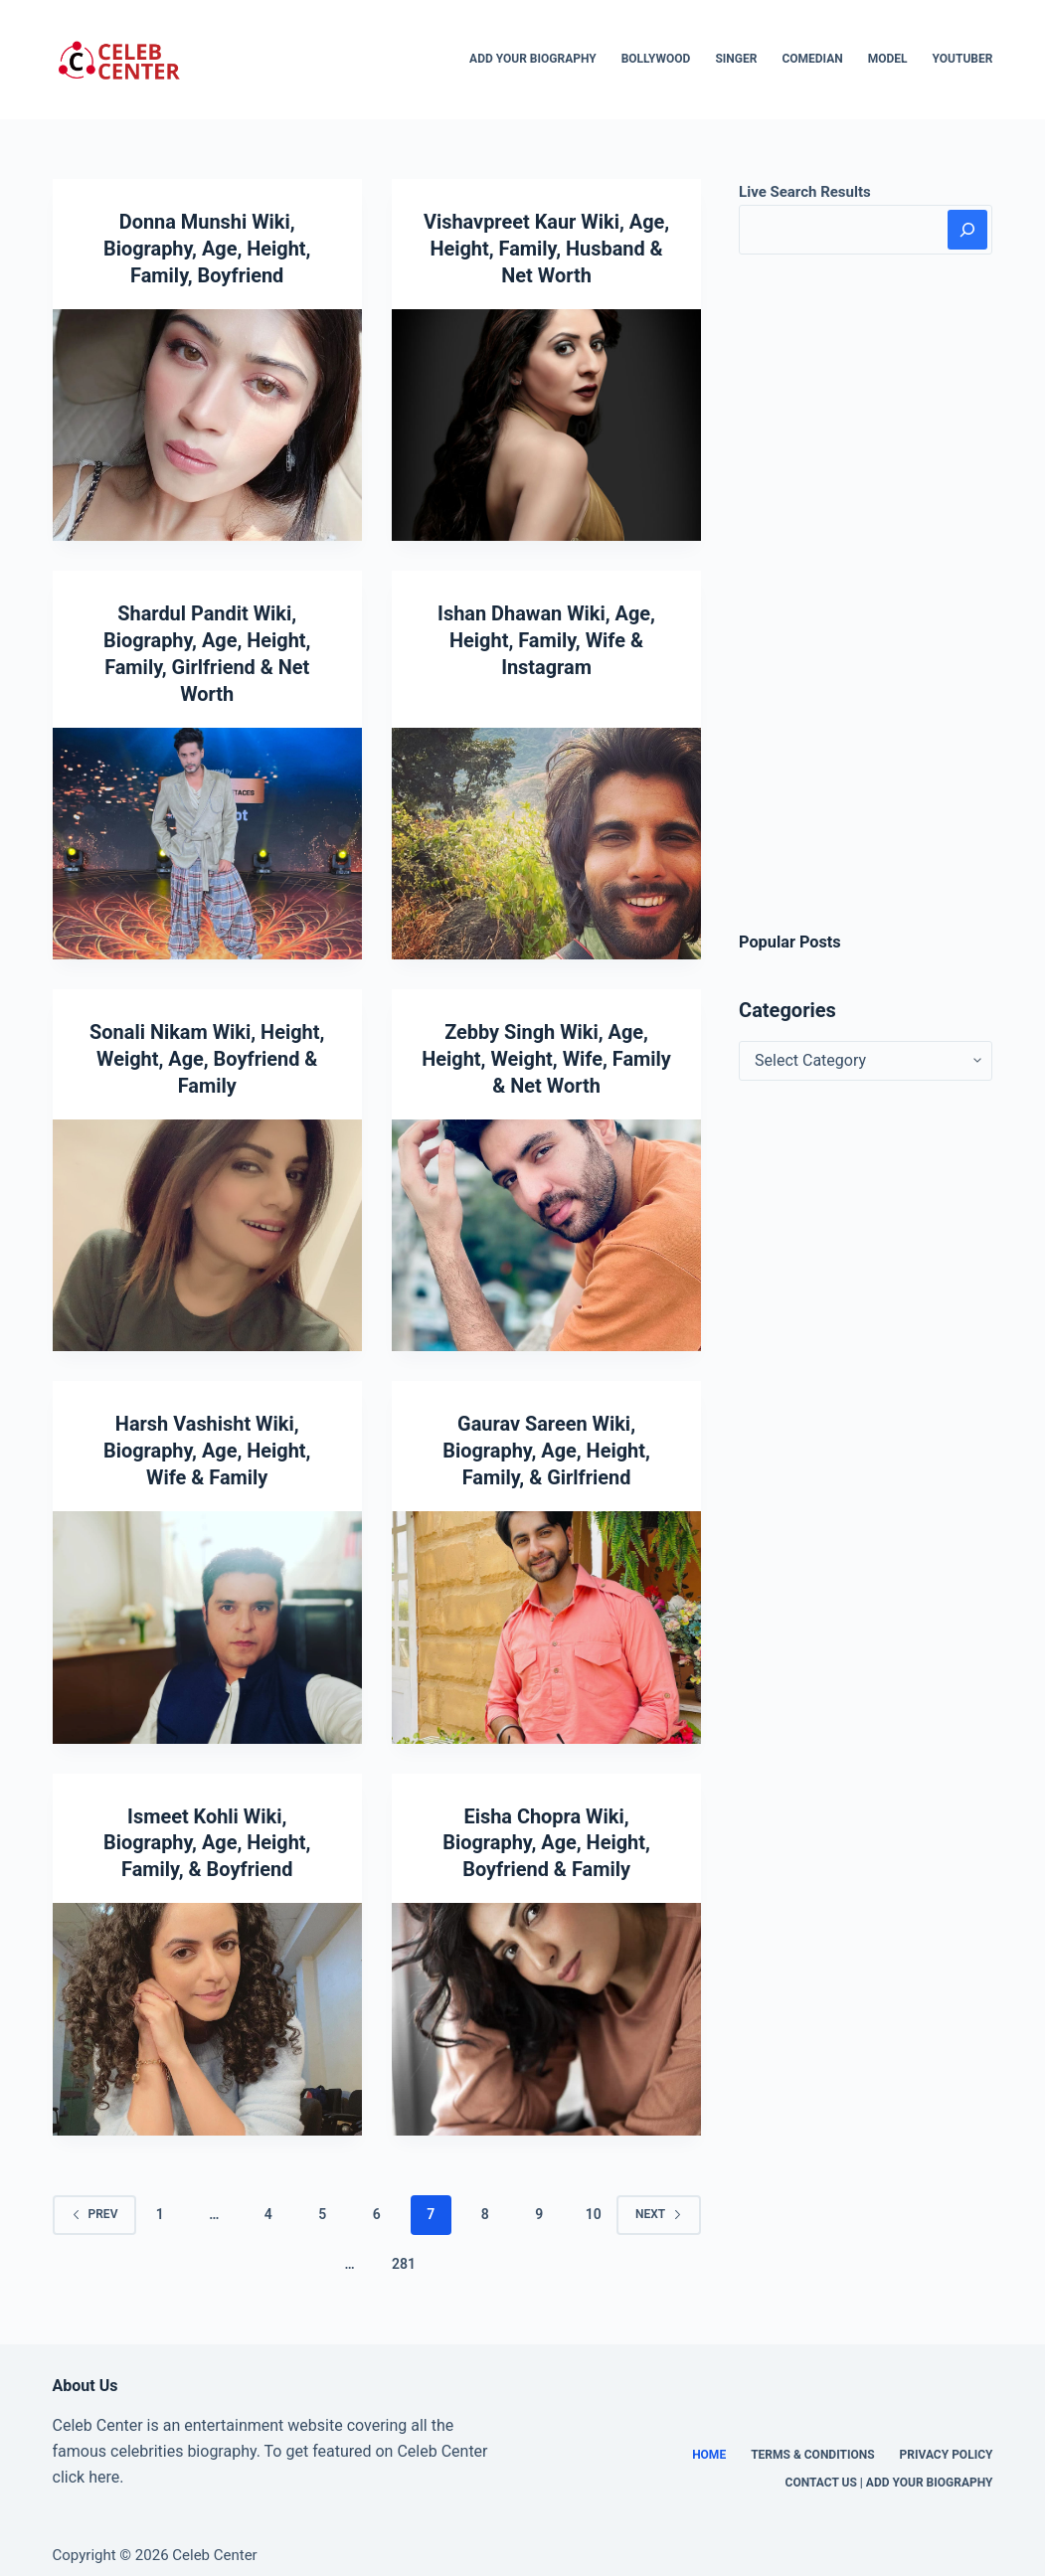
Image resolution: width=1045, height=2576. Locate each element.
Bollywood (656, 59)
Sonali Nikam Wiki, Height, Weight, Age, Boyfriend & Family (207, 1052)
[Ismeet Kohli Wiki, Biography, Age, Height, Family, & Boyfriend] (207, 2005)
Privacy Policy (946, 2441)
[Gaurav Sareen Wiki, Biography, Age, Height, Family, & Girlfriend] (546, 1616)
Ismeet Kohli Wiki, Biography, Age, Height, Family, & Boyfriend (206, 1830)
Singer (736, 59)
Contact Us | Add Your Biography (889, 2469)
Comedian (812, 59)
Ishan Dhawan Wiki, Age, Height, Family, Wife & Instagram (546, 637)
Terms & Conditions (812, 2441)
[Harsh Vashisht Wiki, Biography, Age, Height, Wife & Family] (207, 1616)
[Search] (967, 230)
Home (709, 2441)
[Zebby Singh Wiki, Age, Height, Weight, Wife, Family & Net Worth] (546, 1227)
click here (86, 2463)
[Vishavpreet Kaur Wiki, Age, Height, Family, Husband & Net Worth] (546, 422)
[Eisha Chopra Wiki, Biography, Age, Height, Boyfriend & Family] (546, 2005)
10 (594, 2200)
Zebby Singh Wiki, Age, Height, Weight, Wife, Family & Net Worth (546, 1052)
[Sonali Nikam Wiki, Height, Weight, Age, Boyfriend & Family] (207, 1227)
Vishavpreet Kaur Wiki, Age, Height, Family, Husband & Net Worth (546, 247)
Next (658, 2200)
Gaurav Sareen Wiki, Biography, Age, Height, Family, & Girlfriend (546, 1441)
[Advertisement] (865, 592)
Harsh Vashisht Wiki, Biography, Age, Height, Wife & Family (206, 1441)
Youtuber (963, 59)
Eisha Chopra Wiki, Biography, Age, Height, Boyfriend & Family (546, 1830)
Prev (95, 2200)
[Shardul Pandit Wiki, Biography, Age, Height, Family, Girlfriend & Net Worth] (207, 838)
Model (888, 59)
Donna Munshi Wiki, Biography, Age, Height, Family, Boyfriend (206, 247)
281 (404, 2250)
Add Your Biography (533, 59)
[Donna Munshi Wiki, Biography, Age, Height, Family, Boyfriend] (207, 422)
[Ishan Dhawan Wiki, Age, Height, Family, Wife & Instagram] (546, 838)
